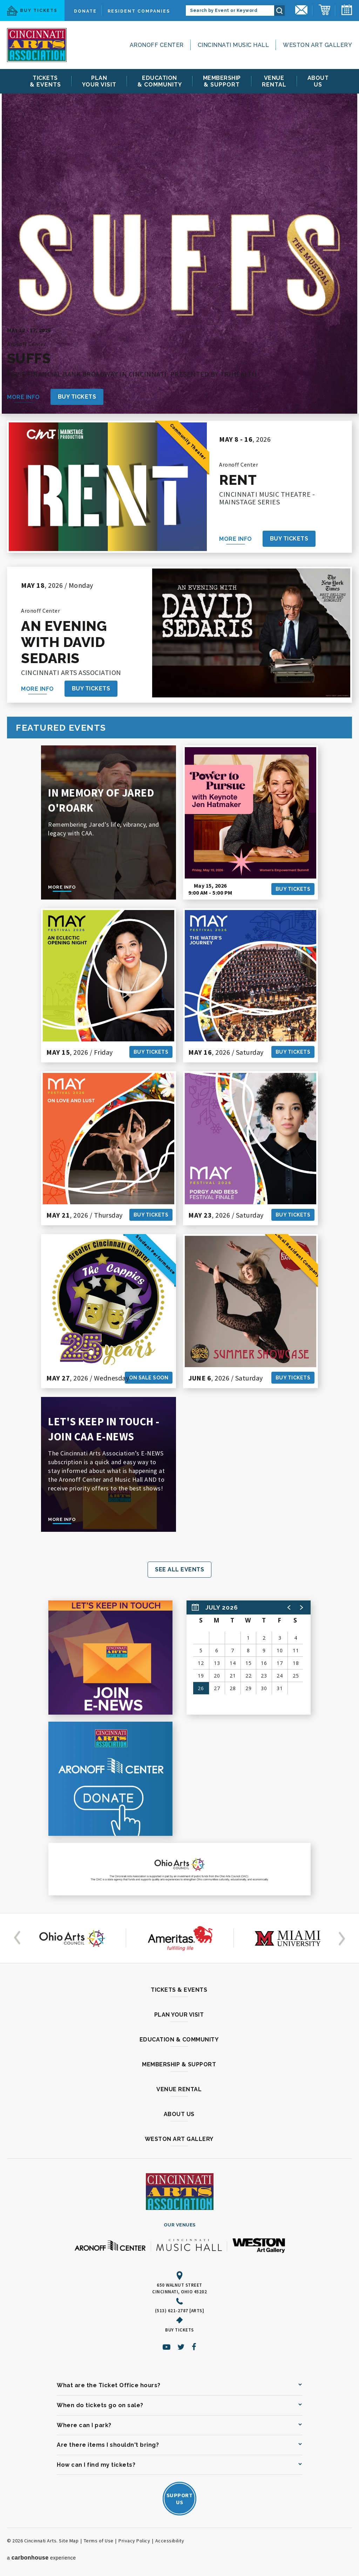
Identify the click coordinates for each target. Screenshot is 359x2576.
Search (279, 10)
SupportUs (180, 2499)
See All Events (179, 1569)
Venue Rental (179, 2089)
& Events (45, 81)
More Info (23, 397)
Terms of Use (99, 2540)
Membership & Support (179, 2064)
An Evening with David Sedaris (64, 642)
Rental (274, 81)
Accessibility (169, 2540)
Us (318, 81)
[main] (179, 1000)
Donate (85, 11)
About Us (179, 2114)
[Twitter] (181, 2347)
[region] (249, 1657)
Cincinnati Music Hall (233, 45)
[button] (289, 1607)
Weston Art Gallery (317, 45)
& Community (159, 81)
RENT (238, 480)
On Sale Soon (148, 1377)
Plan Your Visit (179, 2014)
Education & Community (179, 2039)
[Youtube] (167, 2347)
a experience (41, 2558)
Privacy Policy (134, 2540)
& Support (222, 81)
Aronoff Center (157, 45)
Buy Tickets (32, 11)
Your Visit (99, 81)
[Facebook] (194, 2347)
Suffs (28, 358)
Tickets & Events (179, 1989)
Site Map (69, 2540)
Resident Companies (139, 11)
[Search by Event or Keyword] (230, 10)
